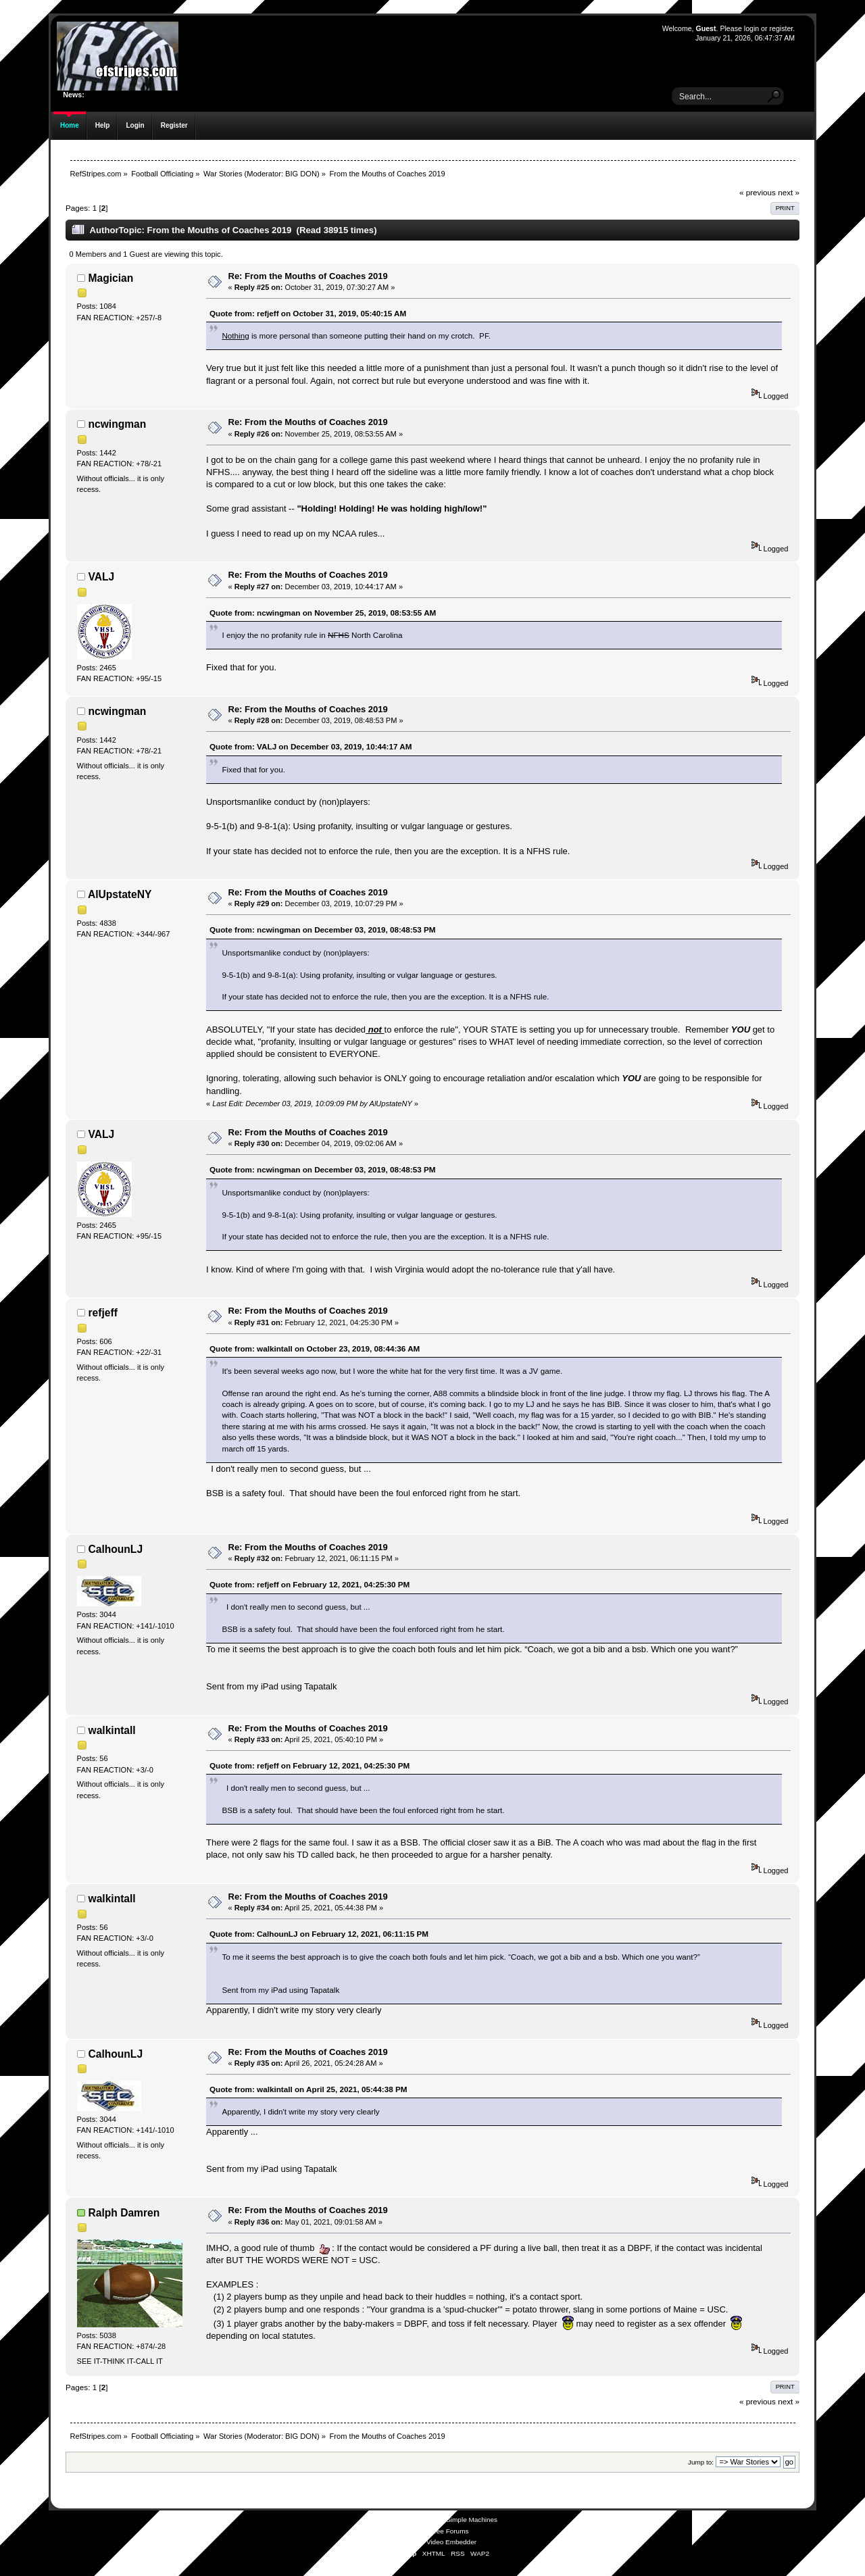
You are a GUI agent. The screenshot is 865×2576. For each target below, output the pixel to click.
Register (174, 125)
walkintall (112, 1730)
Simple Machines (471, 2519)
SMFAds (406, 2531)
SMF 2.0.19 (381, 2519)
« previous (757, 192)
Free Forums (449, 2531)
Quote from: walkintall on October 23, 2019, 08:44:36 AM (314, 1348)
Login (135, 125)
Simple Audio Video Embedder (430, 2542)
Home (69, 125)
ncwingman (118, 424)
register (781, 28)
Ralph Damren (124, 2213)
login (751, 28)
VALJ (102, 577)
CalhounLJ (116, 1549)
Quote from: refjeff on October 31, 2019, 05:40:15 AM (307, 313)
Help (102, 125)
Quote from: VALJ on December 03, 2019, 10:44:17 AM (310, 746)
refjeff (103, 1312)
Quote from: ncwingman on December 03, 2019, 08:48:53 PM (322, 929)
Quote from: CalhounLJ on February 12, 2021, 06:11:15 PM (318, 1933)
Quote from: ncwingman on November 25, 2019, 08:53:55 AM (322, 612)
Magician (111, 278)
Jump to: (701, 2462)
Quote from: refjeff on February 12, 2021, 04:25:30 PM (309, 1584)
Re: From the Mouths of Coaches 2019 (308, 276)
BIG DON (301, 174)
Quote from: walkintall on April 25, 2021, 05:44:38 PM (308, 2089)
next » (788, 192)
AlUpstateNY (119, 894)
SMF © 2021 (424, 2519)
